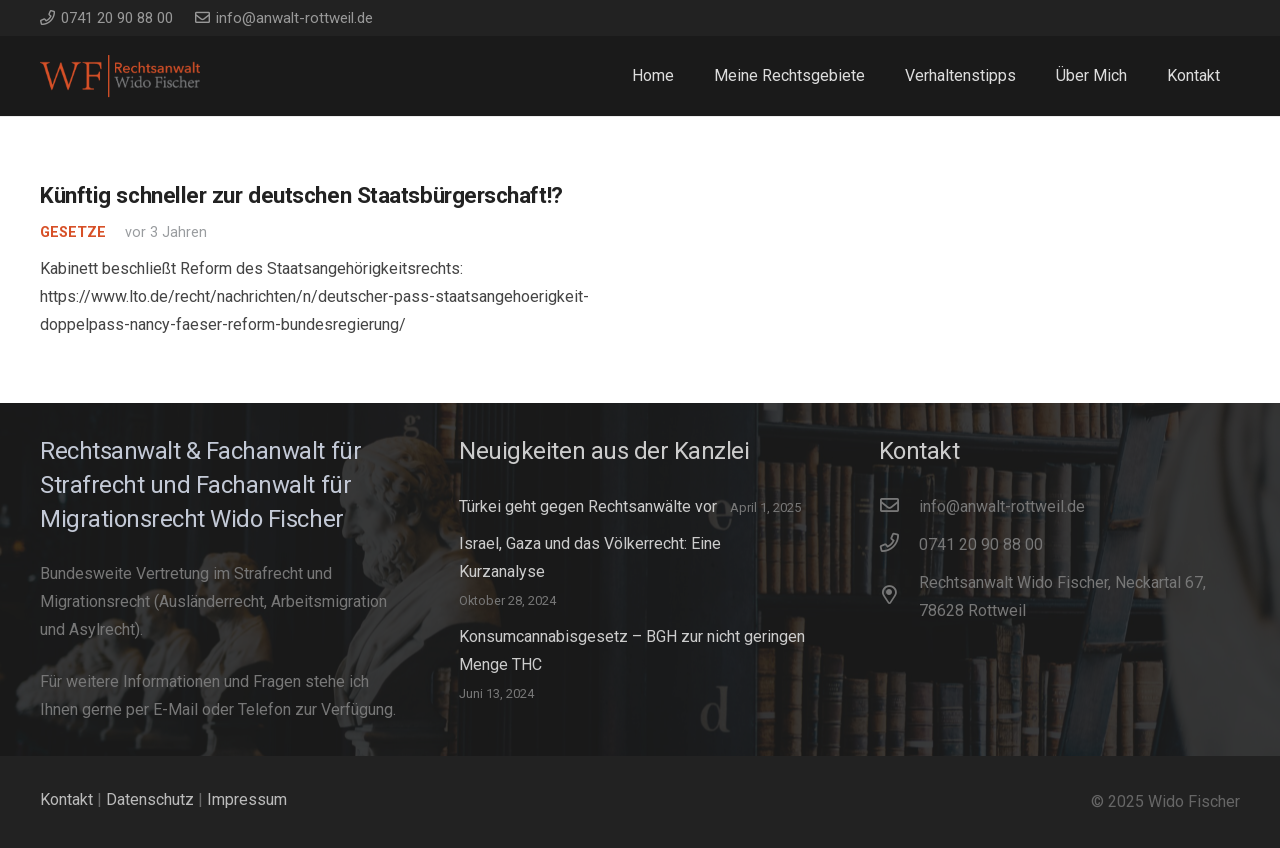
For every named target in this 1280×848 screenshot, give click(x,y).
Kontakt (66, 799)
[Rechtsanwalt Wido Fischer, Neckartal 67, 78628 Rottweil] (899, 597)
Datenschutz (150, 799)
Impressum (247, 799)
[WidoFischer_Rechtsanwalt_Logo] (120, 76)
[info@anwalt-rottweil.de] (899, 507)
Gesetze (73, 232)
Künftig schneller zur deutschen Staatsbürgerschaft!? (301, 195)
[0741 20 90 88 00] (899, 545)
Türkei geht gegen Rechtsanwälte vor (588, 506)
